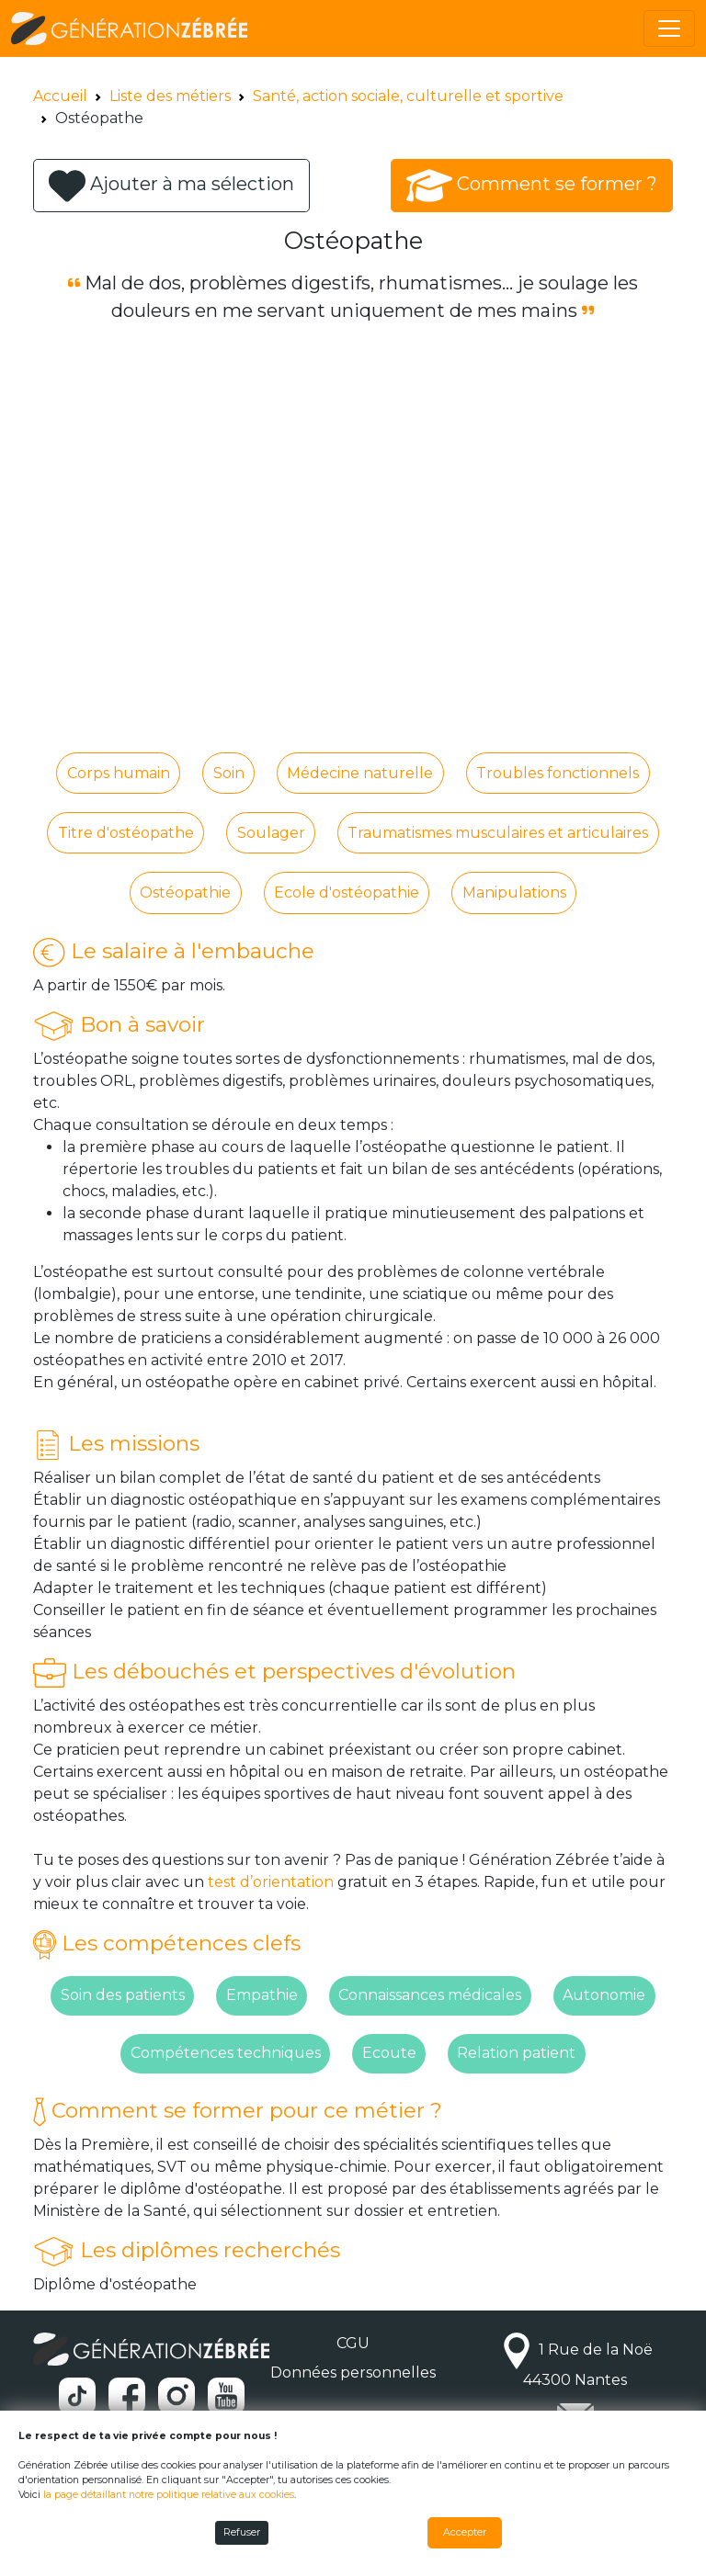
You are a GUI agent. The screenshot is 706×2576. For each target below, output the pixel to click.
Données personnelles (353, 2372)
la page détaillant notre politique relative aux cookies (168, 2495)
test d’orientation (271, 1882)
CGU (353, 2343)
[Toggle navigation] (669, 28)
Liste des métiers (170, 96)
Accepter (464, 2532)
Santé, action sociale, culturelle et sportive (408, 96)
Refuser (241, 2532)
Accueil (60, 96)
